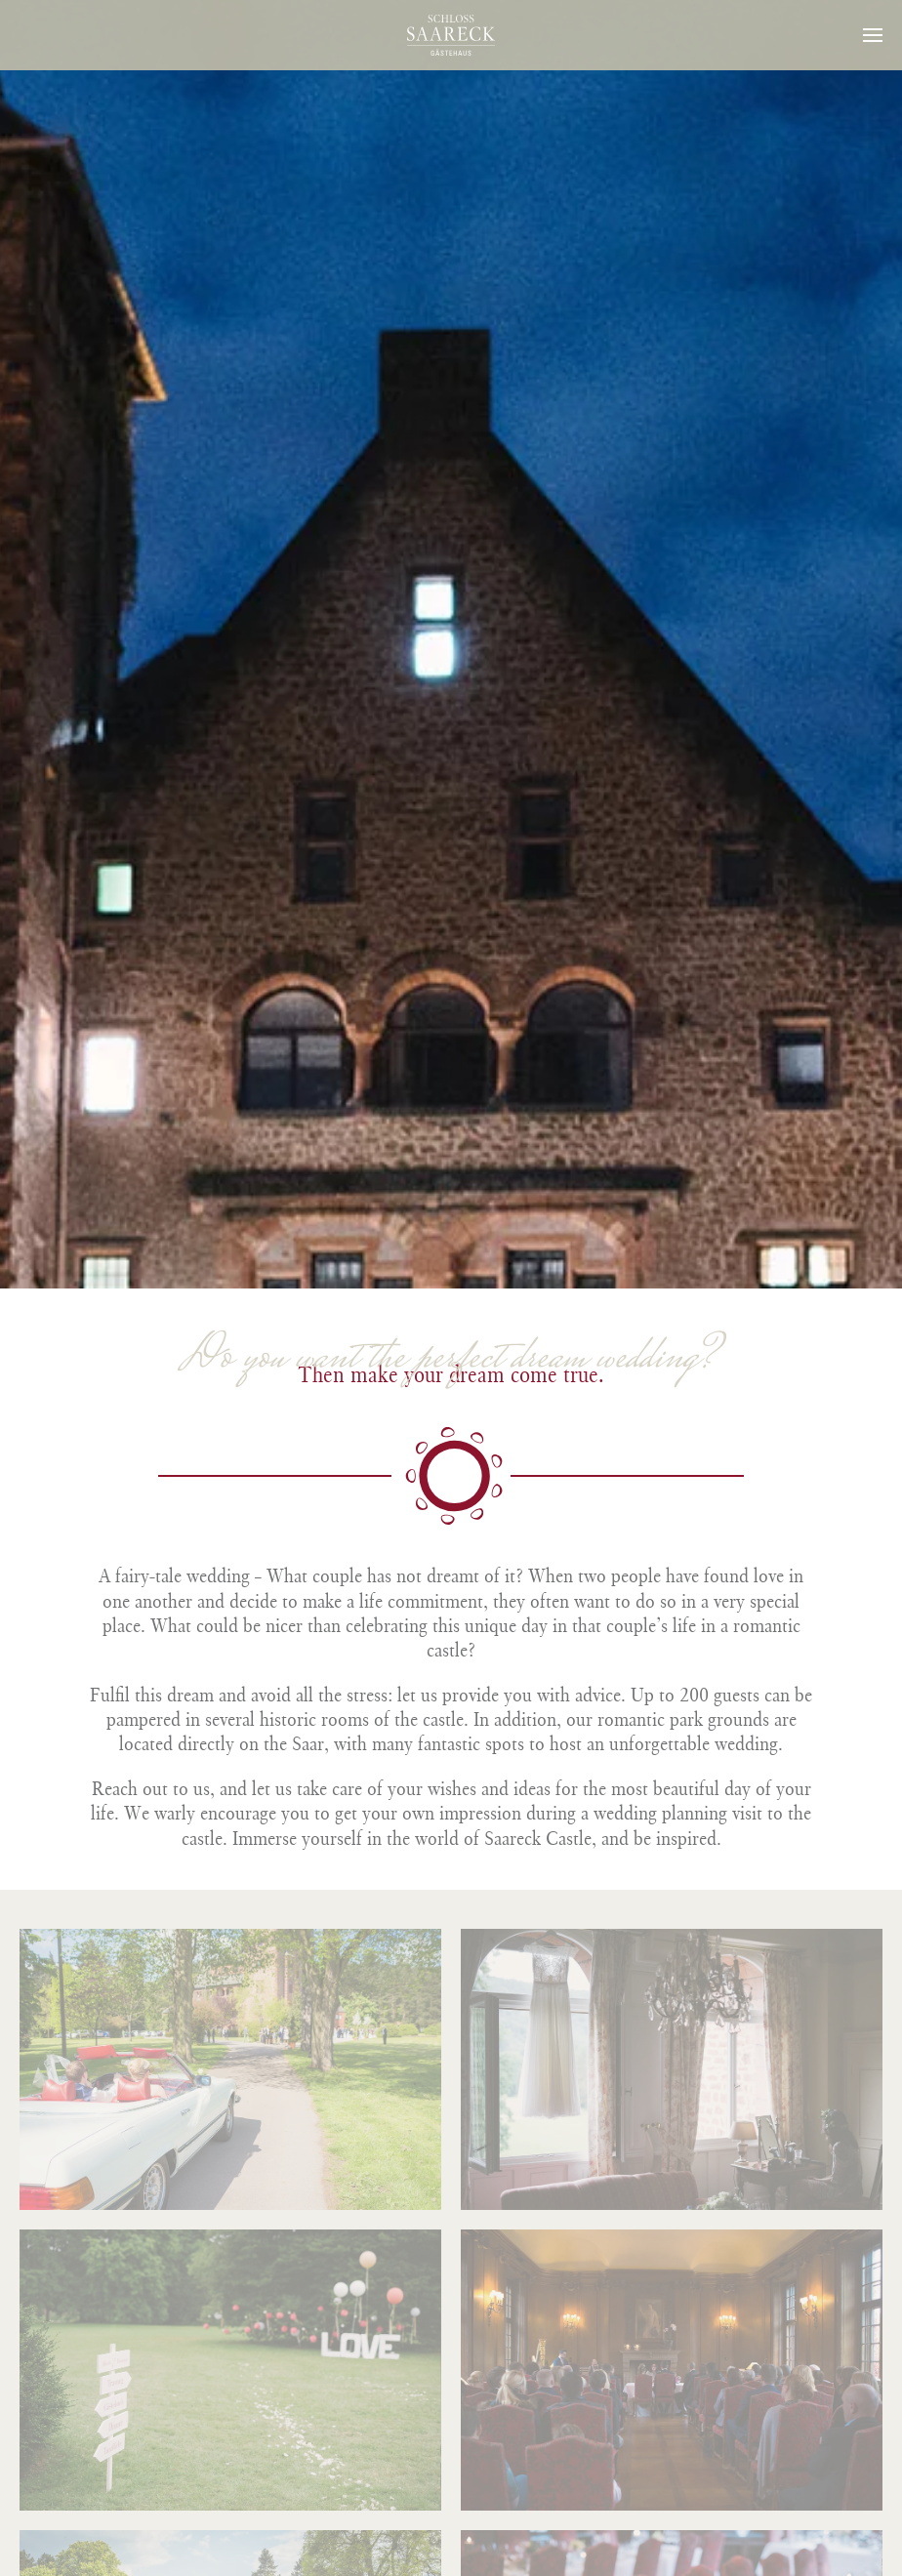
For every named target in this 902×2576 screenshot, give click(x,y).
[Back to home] (451, 35)
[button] (872, 35)
